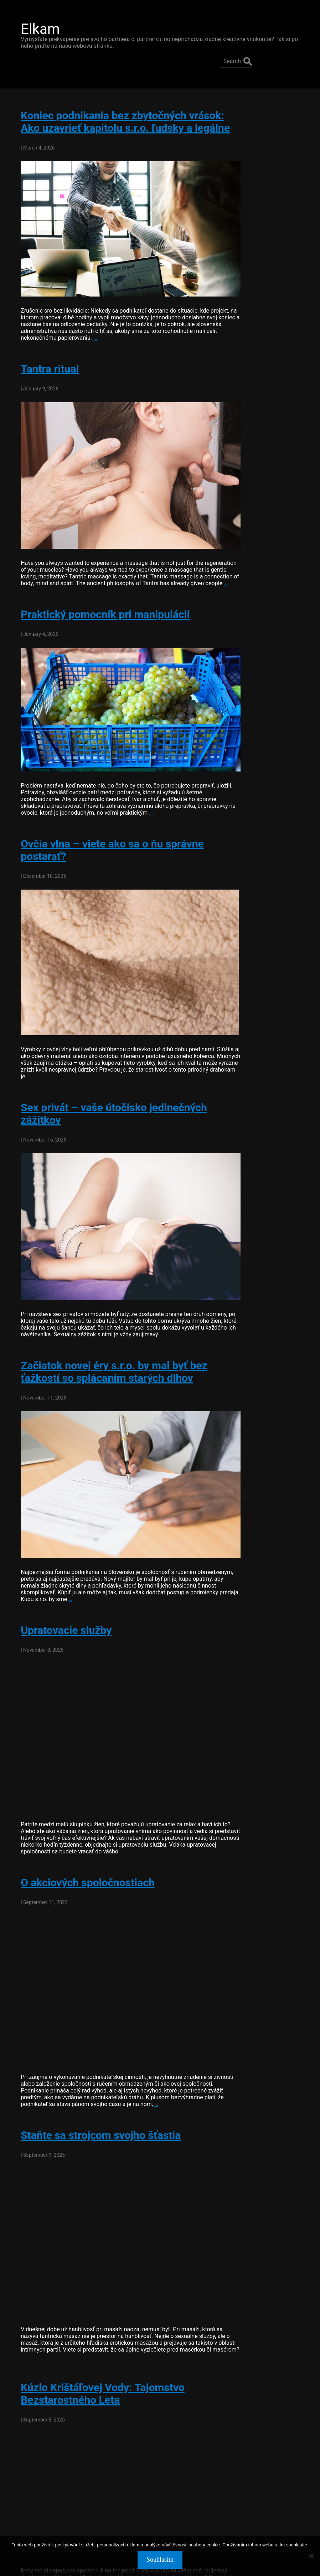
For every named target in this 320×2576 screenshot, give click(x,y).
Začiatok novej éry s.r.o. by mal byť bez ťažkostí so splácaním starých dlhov (109, 1326)
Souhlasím (160, 2559)
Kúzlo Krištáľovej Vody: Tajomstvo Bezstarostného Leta (98, 2306)
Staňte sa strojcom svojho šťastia (96, 2060)
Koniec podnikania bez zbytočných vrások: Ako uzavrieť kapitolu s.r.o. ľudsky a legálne (116, 113)
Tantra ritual (45, 355)
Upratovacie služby (61, 1573)
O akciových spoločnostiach (83, 1819)
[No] (311, 2556)
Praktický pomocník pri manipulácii (100, 595)
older (26, 2518)
